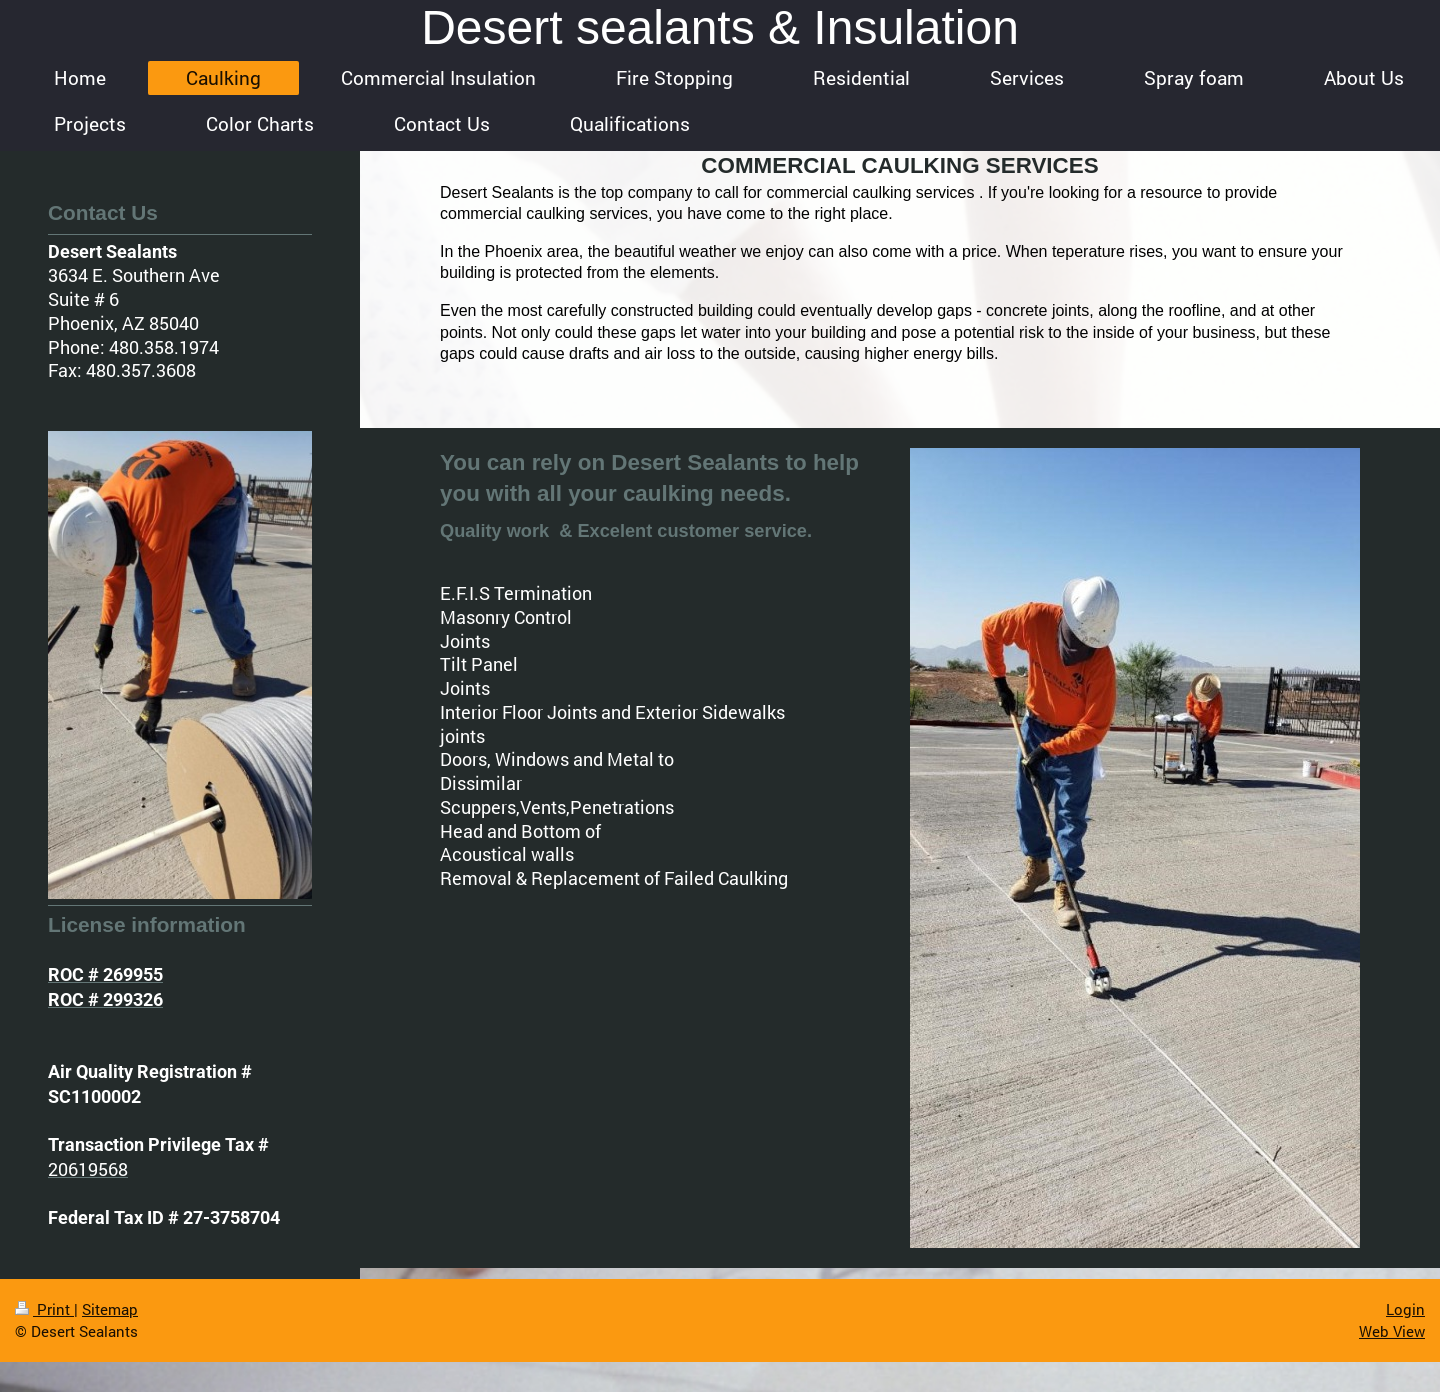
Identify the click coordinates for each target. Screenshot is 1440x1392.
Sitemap (110, 1309)
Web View (1392, 1331)
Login (1405, 1309)
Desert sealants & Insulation (720, 27)
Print (44, 1309)
